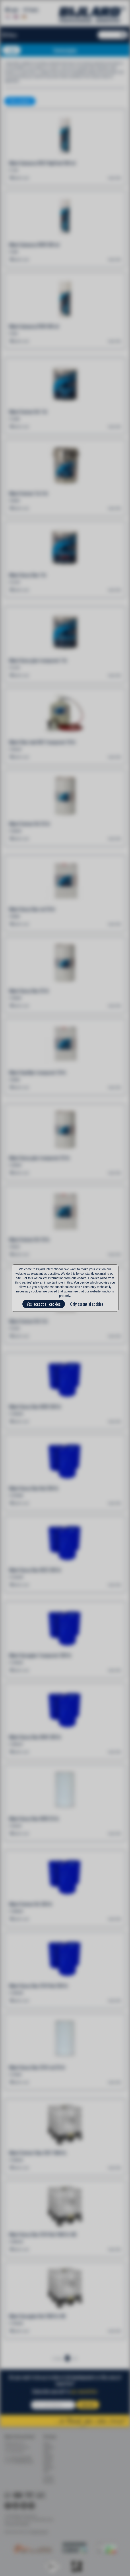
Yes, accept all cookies (43, 1304)
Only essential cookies (86, 1304)
